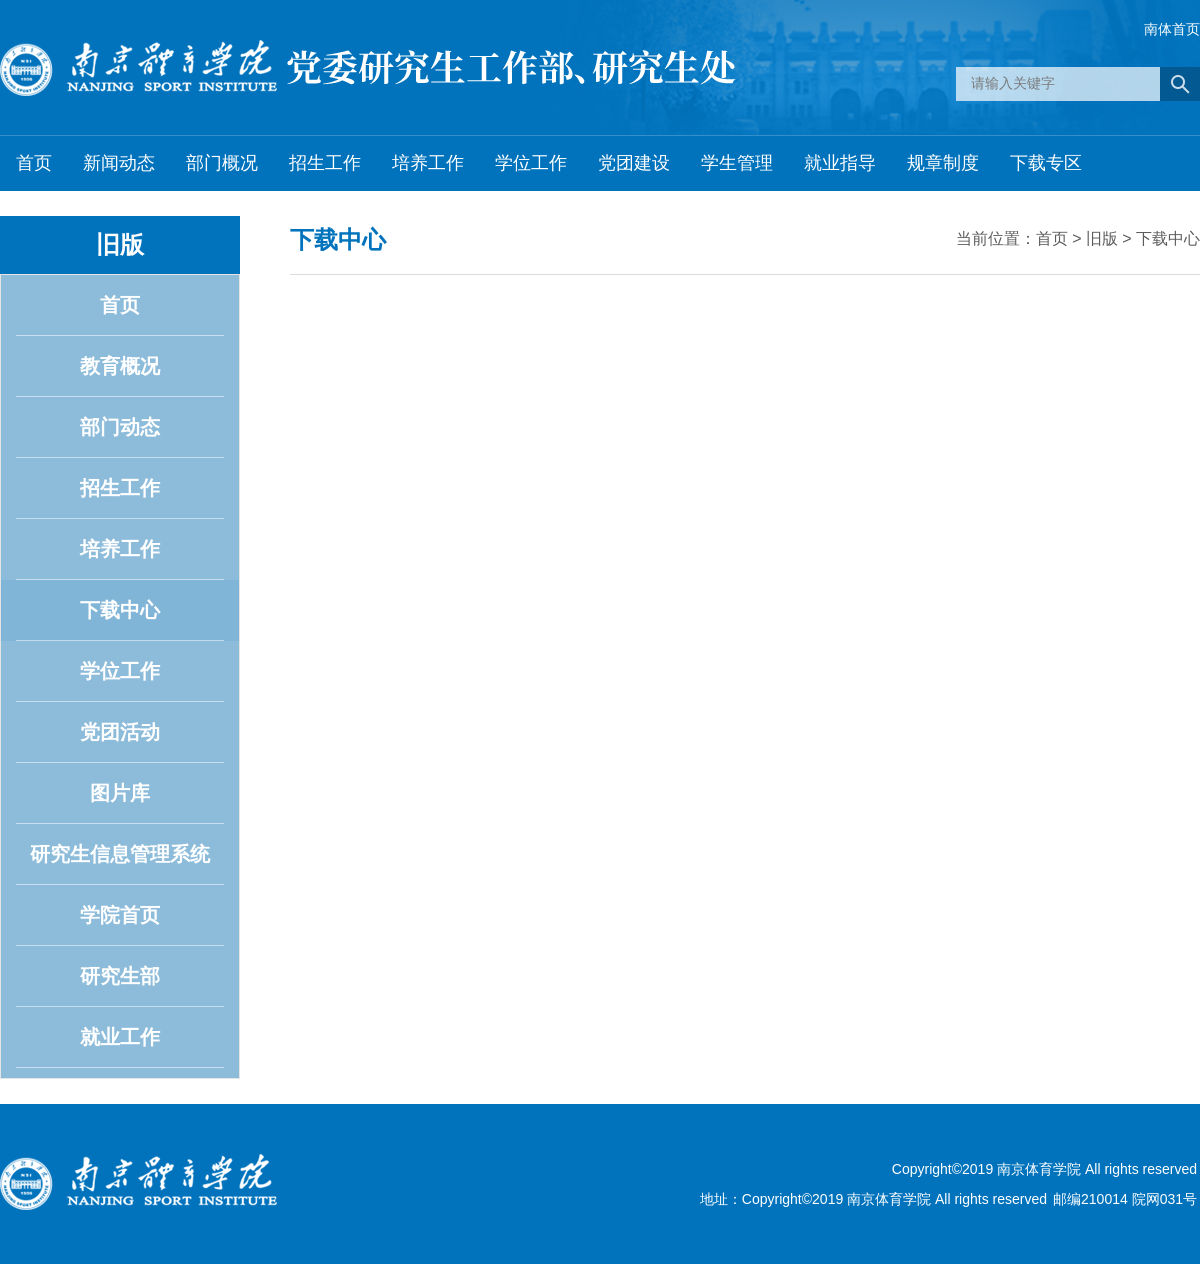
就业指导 (840, 163)
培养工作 (428, 163)
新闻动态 (119, 163)
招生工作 (325, 163)
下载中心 (1168, 238)
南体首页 (1172, 29)
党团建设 (634, 163)
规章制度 (943, 163)
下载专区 (1046, 163)
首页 (34, 163)
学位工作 (531, 163)
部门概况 (222, 163)
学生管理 (737, 163)
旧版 (1102, 238)
